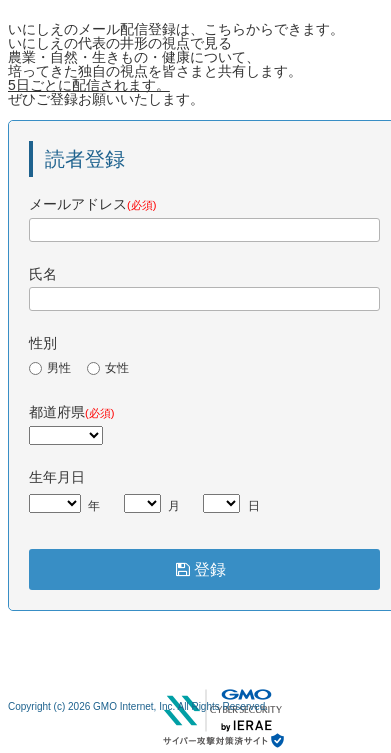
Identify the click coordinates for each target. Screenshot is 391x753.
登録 (205, 569)
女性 (108, 368)
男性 (50, 368)
